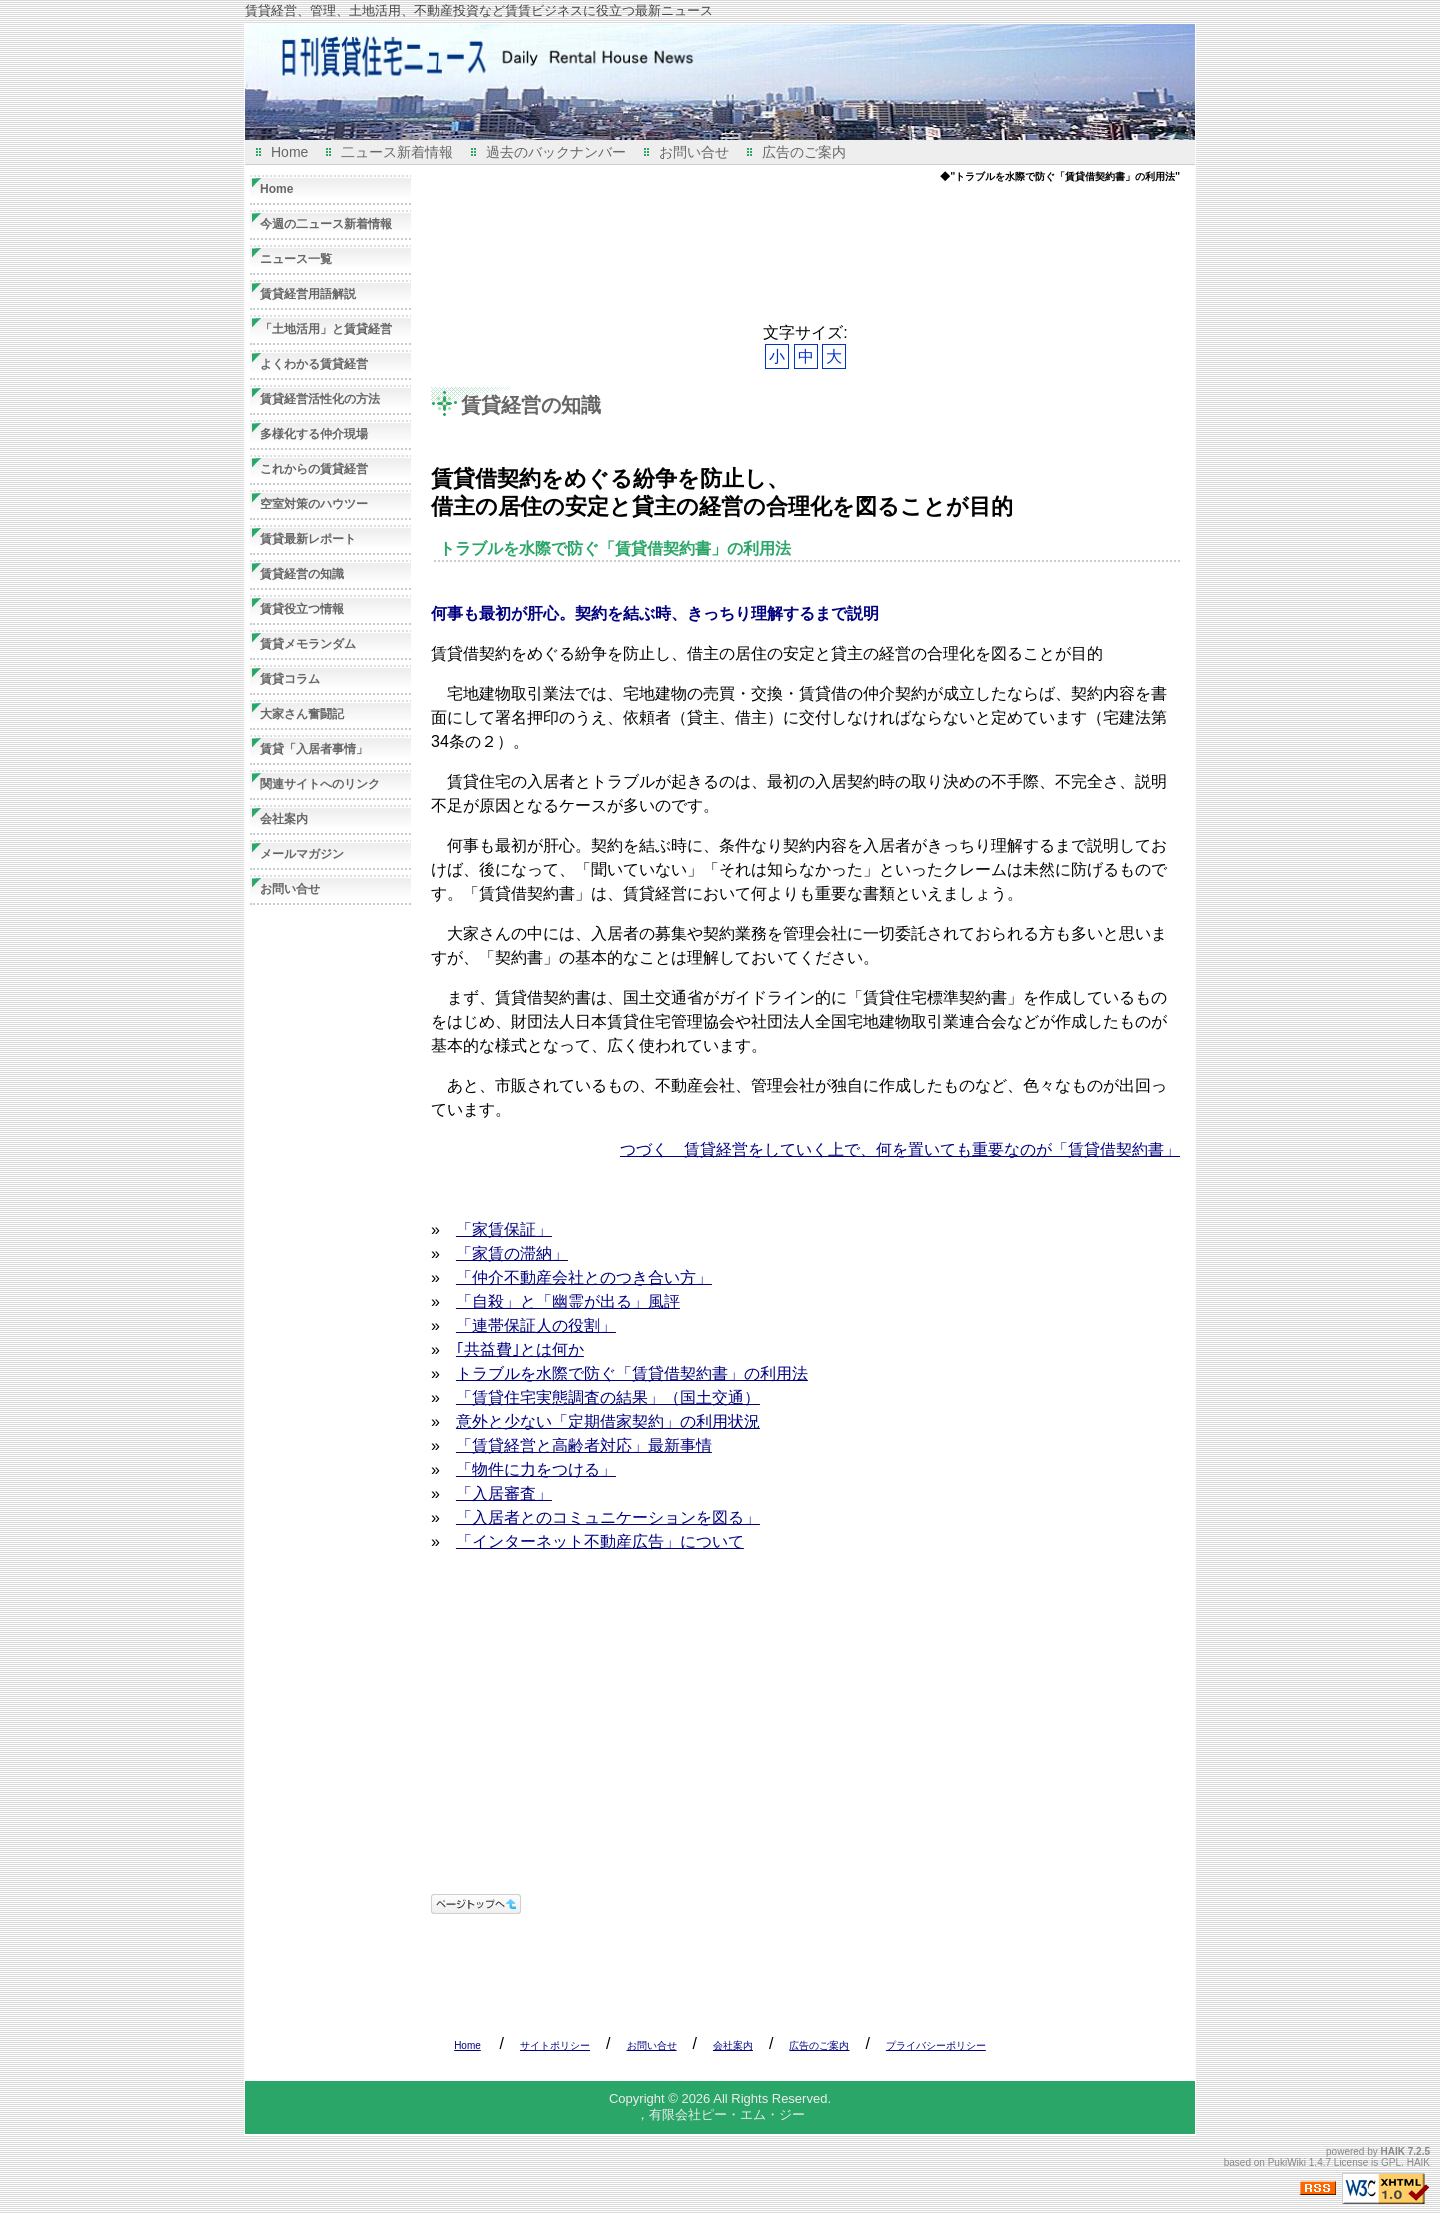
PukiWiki (1287, 2162)
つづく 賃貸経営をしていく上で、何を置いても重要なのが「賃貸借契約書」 (900, 1149)
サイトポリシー (555, 2045)
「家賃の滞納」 (512, 1253)
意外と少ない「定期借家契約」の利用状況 (608, 1421)
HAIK (1393, 2151)
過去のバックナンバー (556, 152)
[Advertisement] (795, 253)
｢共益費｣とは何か (520, 1349)
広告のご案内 (804, 152)
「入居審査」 (504, 1493)
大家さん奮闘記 (302, 714)
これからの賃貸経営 (314, 469)
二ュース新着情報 (397, 152)
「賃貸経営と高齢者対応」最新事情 (584, 1445)
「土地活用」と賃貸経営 (326, 329)
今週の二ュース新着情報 (326, 224)
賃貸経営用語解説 (308, 294)
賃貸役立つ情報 (302, 609)
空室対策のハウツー (314, 504)
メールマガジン (302, 854)
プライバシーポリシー (936, 2045)
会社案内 (284, 819)
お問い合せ (694, 152)
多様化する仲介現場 (314, 434)
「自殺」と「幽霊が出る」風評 (568, 1301)
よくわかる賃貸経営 (314, 364)
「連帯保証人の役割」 (536, 1325)
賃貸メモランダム (308, 644)
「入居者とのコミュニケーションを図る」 (608, 1517)
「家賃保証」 (504, 1229)
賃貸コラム (290, 679)
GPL (1391, 2162)
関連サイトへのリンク (320, 784)
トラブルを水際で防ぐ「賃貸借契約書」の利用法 (632, 1373)
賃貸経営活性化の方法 (320, 399)
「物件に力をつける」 (536, 1469)
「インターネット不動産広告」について (600, 1541)
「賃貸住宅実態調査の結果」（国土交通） (608, 1397)
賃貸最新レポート (308, 539)
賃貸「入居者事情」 (314, 749)
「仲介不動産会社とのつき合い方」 (584, 1277)
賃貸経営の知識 (531, 405)
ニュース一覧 (296, 259)
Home (289, 152)
